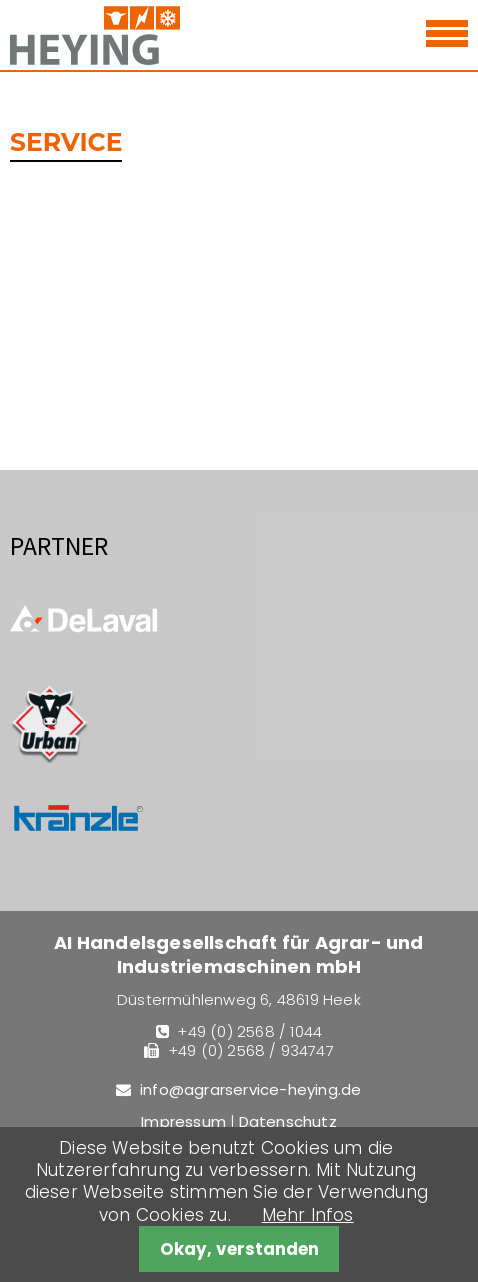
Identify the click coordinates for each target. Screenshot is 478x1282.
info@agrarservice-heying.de (250, 1089)
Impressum (183, 1121)
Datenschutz (288, 1121)
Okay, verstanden (239, 1249)
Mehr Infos (308, 1215)
